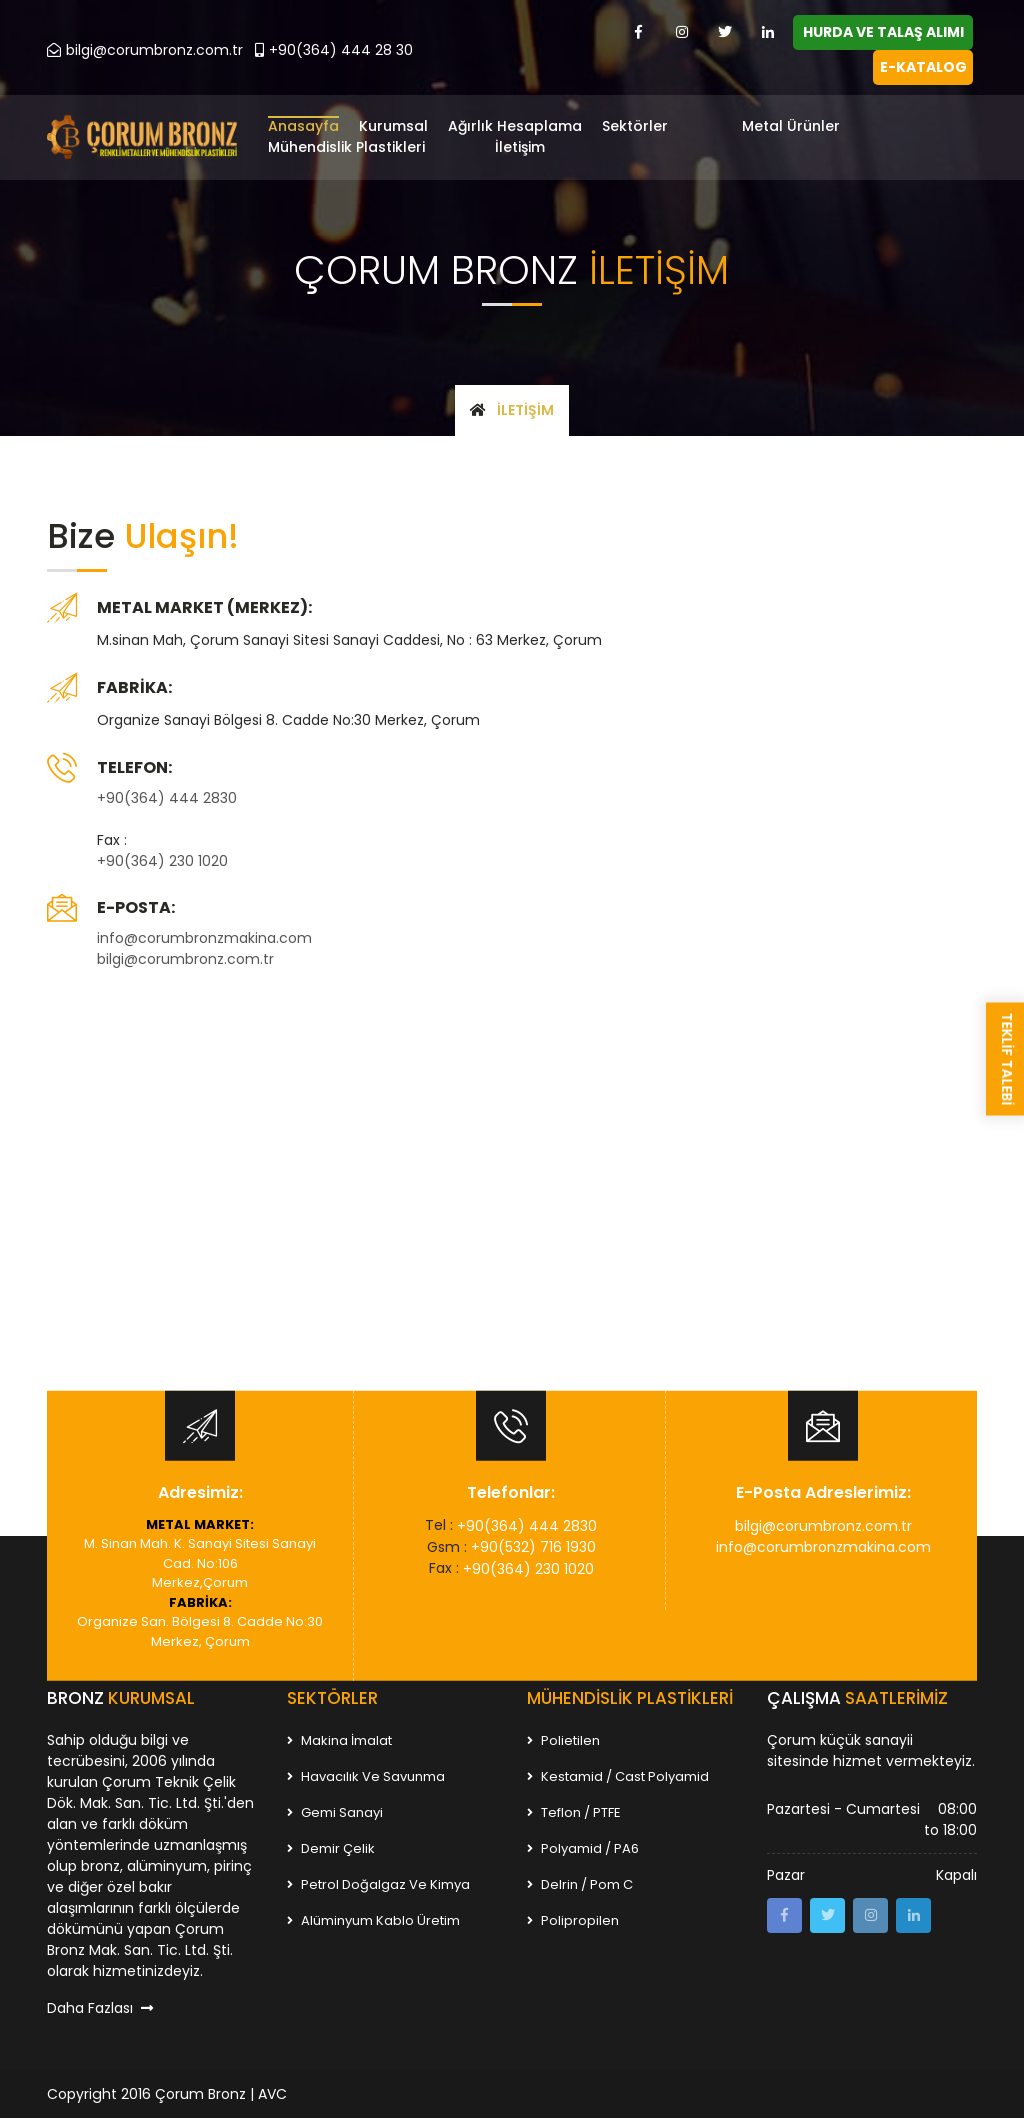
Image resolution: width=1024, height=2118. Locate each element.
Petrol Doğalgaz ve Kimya (378, 1882)
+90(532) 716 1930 (533, 1545)
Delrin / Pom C (580, 1882)
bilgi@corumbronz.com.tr (145, 50)
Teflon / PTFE (574, 1810)
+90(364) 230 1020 (162, 859)
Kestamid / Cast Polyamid (618, 1774)
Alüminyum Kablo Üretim (373, 1918)
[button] (664, 127)
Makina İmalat (339, 1738)
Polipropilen (573, 1918)
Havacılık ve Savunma (366, 1774)
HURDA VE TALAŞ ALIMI (883, 32)
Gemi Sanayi (335, 1810)
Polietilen (563, 1738)
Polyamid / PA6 (583, 1846)
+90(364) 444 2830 (167, 796)
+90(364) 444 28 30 (334, 50)
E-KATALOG (923, 67)
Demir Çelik (331, 1846)
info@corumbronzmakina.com (204, 936)
